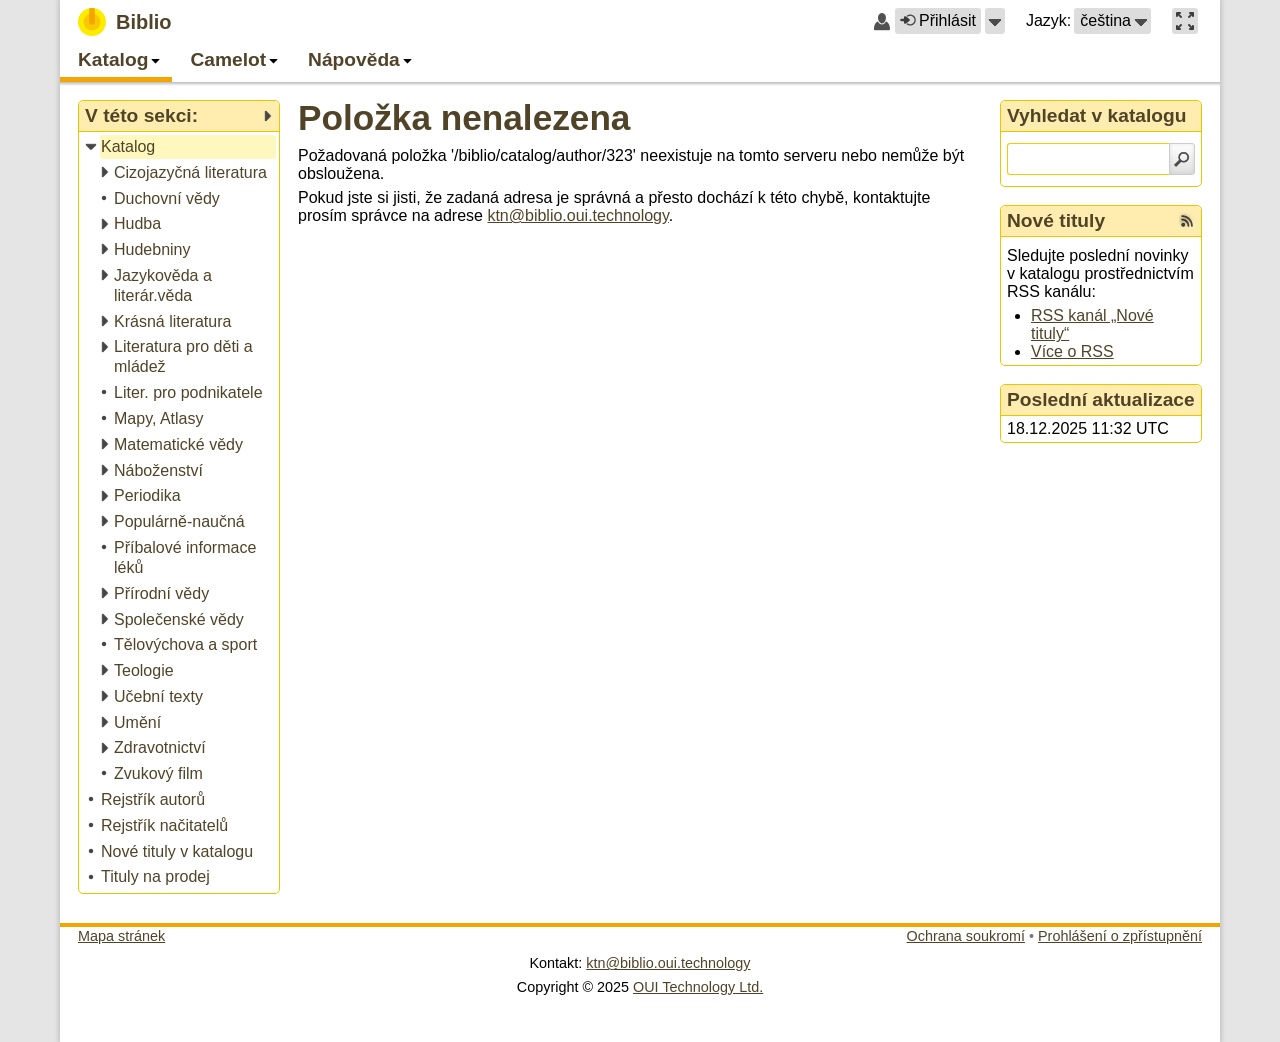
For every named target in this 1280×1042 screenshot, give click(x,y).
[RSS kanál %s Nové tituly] (1187, 221)
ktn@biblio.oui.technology (577, 215)
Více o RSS (1072, 351)
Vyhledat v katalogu (1097, 115)
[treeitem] (180, 147)
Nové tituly (1056, 220)
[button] (995, 21)
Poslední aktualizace (1101, 399)
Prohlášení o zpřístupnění (1120, 936)
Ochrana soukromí (966, 936)
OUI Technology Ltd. (698, 987)
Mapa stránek (121, 936)
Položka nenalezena (464, 117)
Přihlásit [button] (938, 20)
